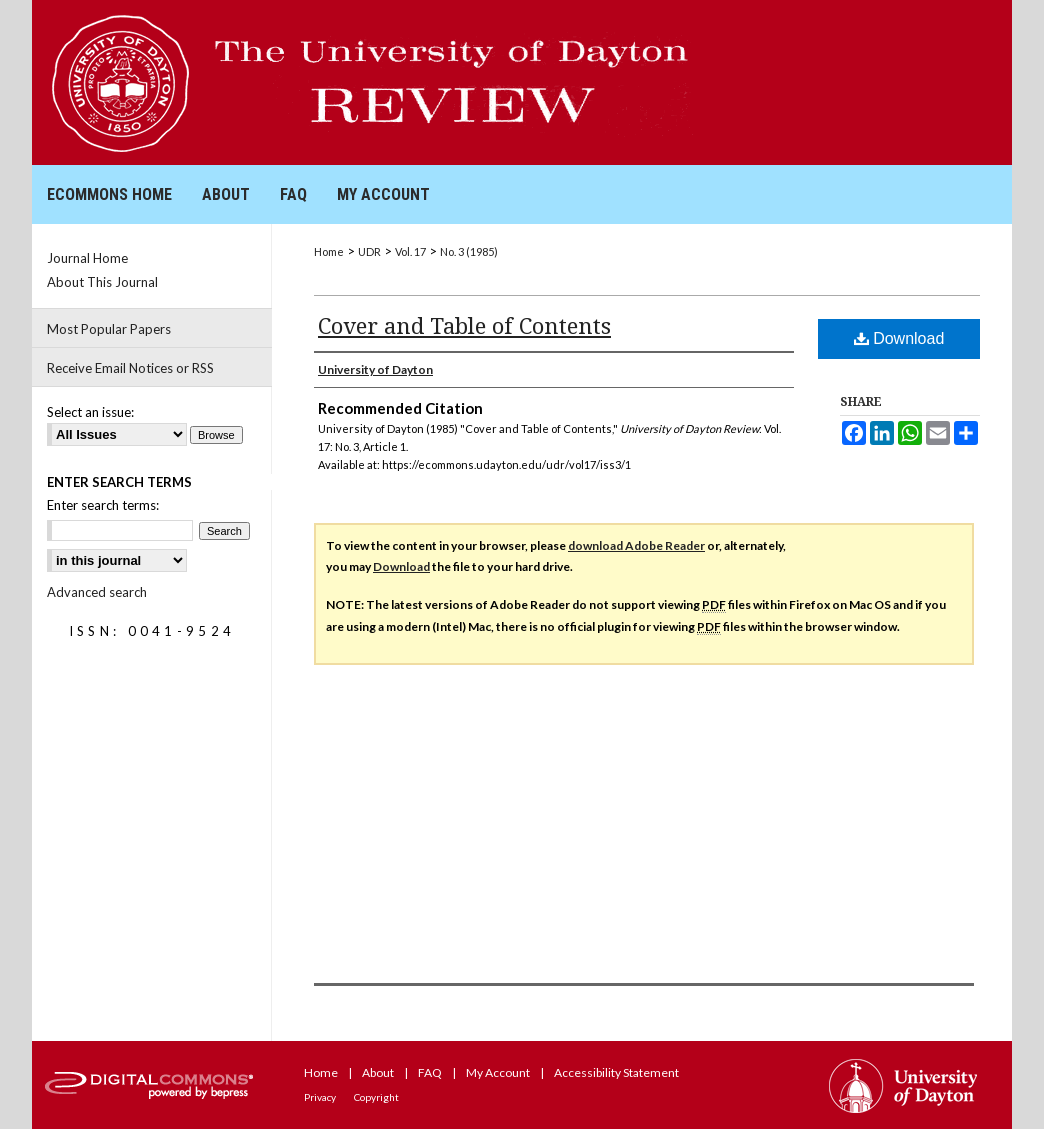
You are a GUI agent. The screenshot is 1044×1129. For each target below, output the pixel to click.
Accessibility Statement (616, 1072)
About (378, 1072)
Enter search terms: (103, 505)
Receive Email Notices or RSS (130, 368)
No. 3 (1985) (469, 251)
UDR (369, 251)
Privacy (320, 1097)
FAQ (430, 1072)
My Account (498, 1072)
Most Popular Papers (109, 329)
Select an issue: (90, 412)
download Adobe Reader (636, 545)
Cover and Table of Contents (464, 325)
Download (899, 338)
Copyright (376, 1097)
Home (329, 251)
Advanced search (97, 592)
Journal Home (87, 258)
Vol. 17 (410, 251)
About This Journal (102, 282)
